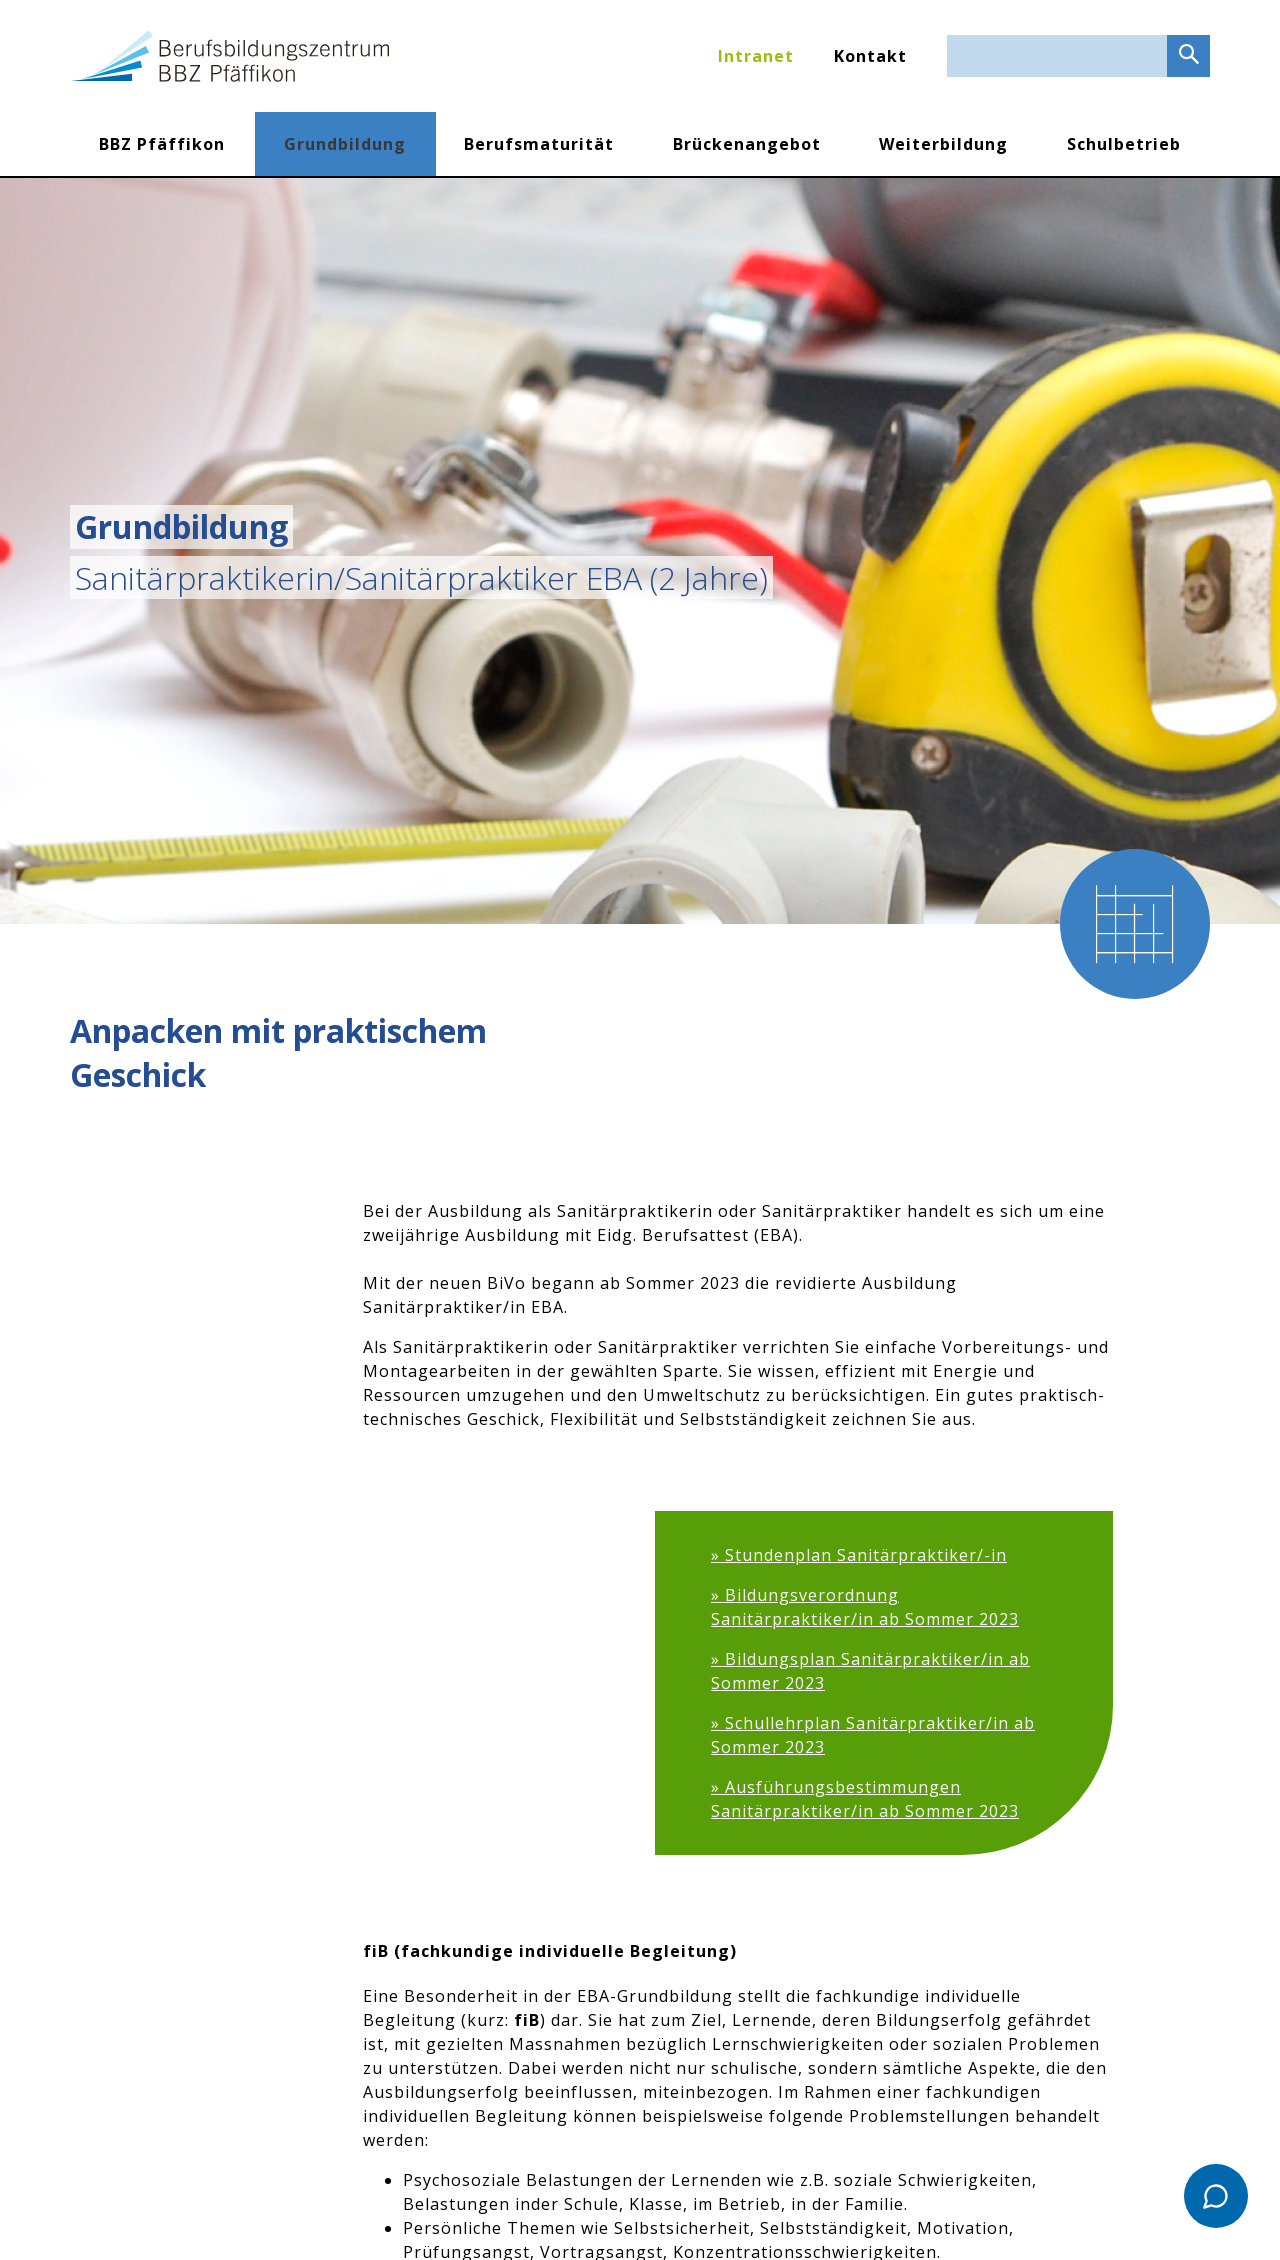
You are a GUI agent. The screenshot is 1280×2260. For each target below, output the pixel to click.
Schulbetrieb (1124, 144)
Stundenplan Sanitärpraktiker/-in (866, 1555)
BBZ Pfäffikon (162, 144)
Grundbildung (345, 144)
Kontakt (870, 56)
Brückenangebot (747, 144)
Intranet (756, 56)
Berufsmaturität (539, 144)
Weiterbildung (943, 144)
